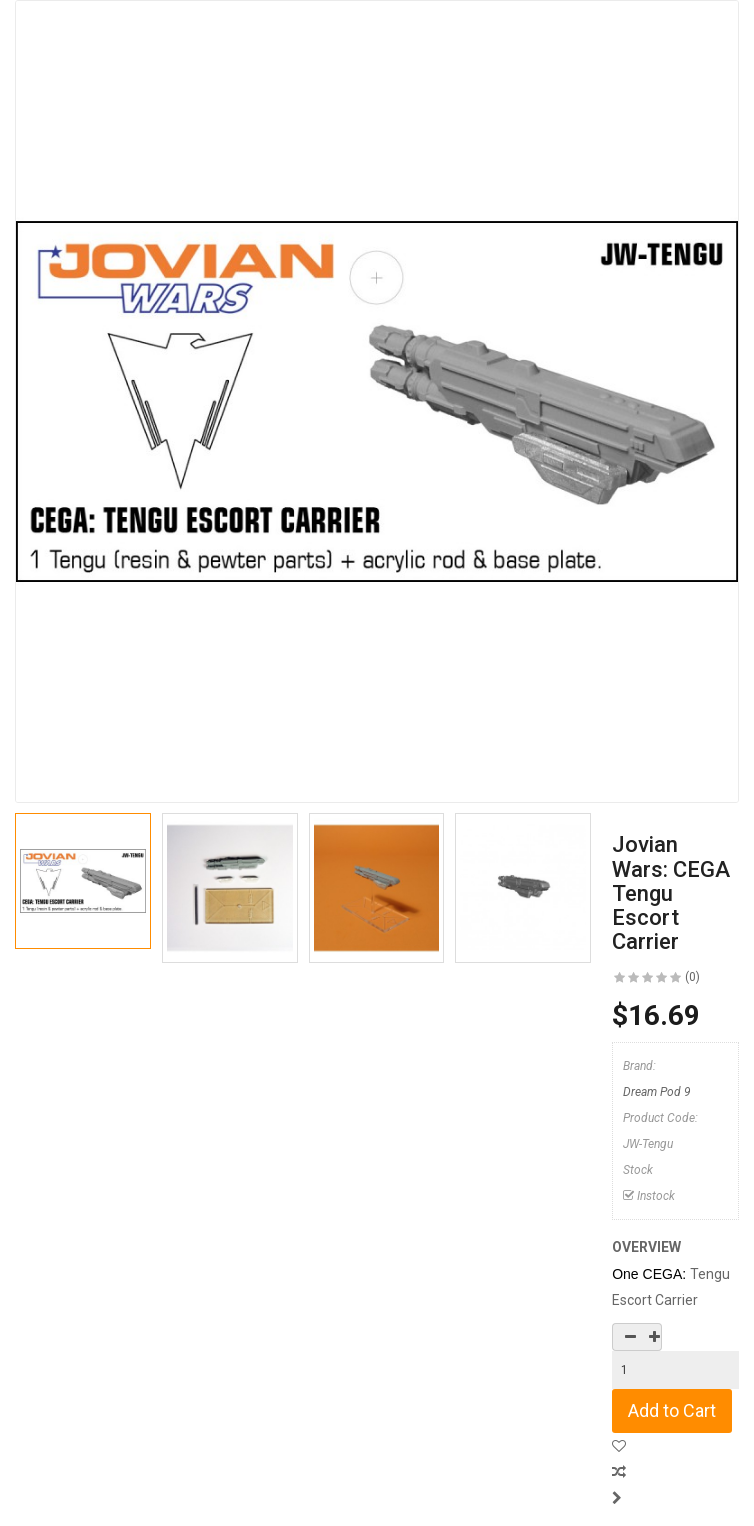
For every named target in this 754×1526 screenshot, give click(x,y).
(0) (692, 977)
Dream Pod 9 (657, 1092)
